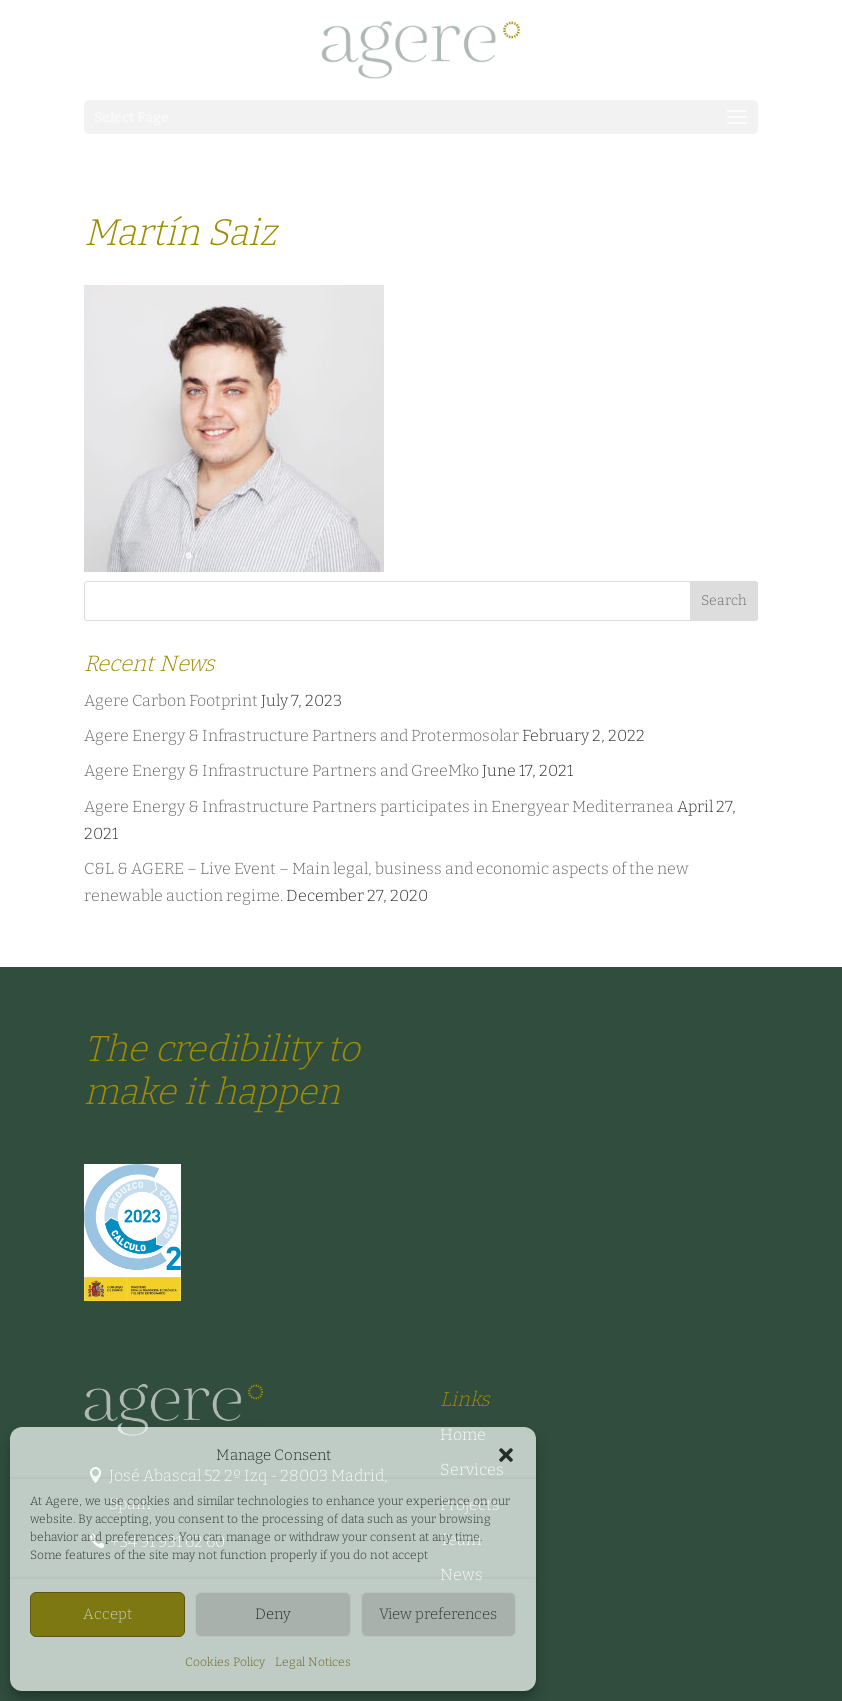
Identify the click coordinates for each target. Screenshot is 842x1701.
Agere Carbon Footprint (171, 700)
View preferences (438, 1614)
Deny (273, 1614)
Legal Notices (313, 1662)
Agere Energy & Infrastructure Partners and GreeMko (281, 770)
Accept (107, 1614)
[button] (506, 1455)
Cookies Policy (225, 1662)
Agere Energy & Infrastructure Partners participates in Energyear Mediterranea (379, 806)
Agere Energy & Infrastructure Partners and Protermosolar (301, 735)
